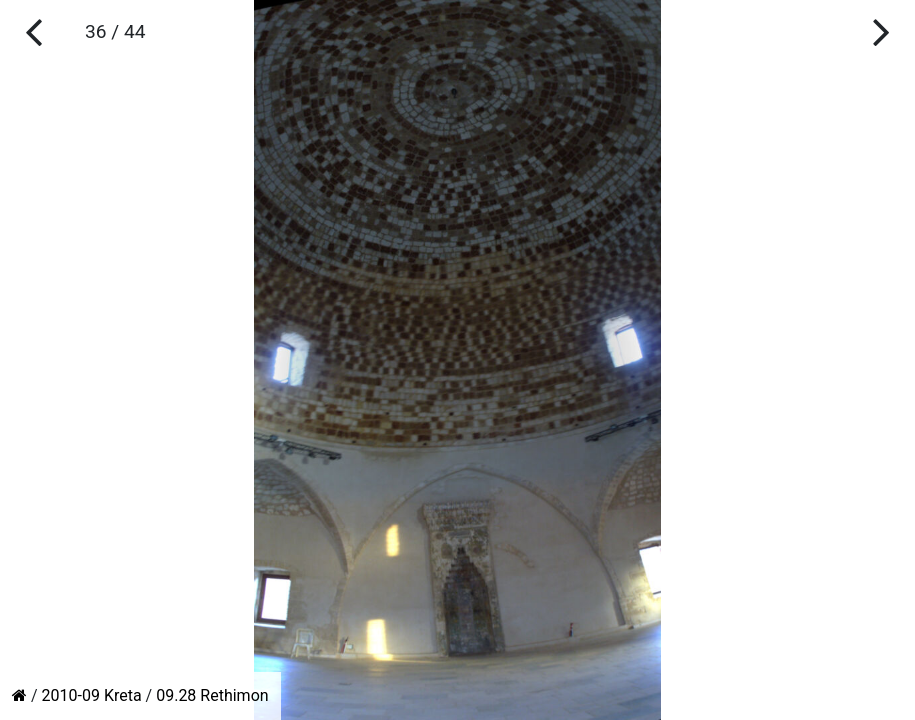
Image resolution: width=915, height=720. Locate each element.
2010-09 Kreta (92, 695)
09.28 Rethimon (212, 695)
